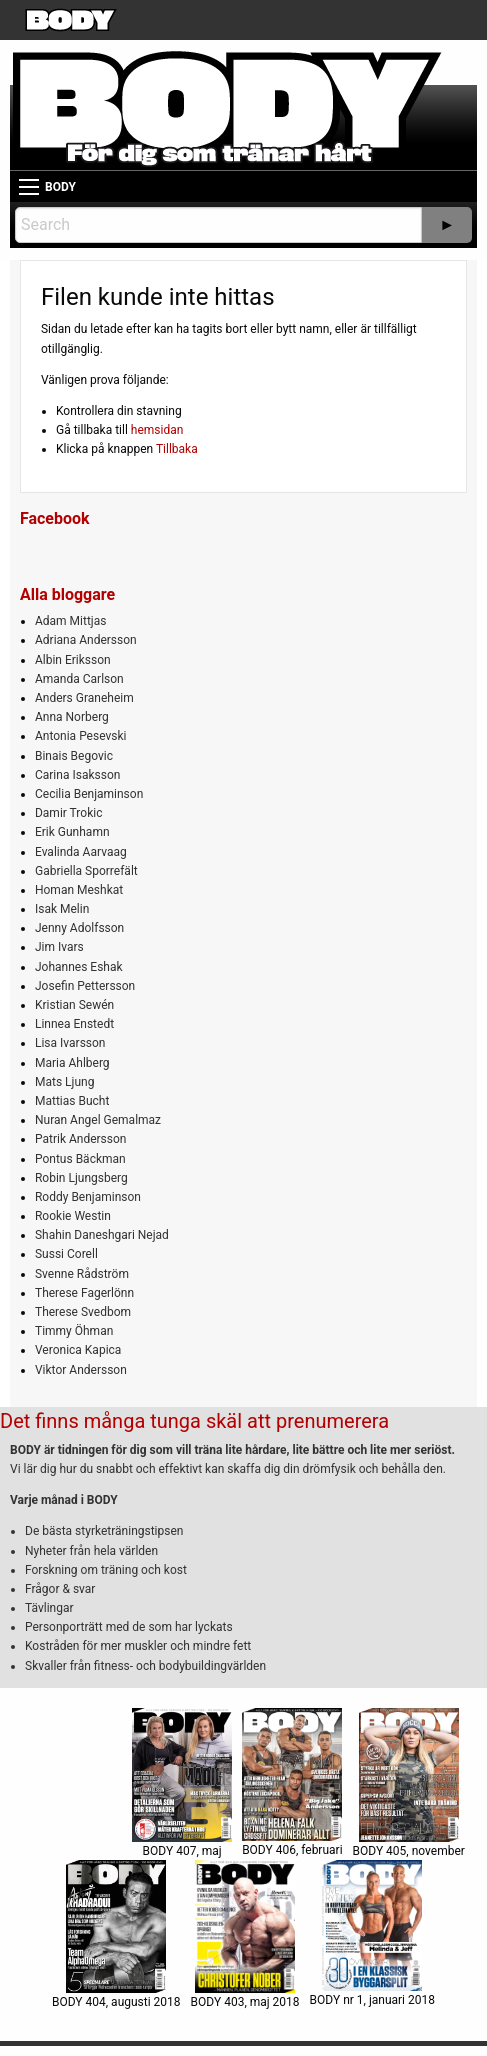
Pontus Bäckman (80, 1159)
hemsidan (157, 430)
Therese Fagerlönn (84, 1293)
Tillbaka (177, 449)
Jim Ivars (59, 947)
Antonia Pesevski (81, 736)
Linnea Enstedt (74, 1024)
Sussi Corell (66, 1254)
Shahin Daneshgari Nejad (102, 1235)
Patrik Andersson (81, 1139)
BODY (60, 187)
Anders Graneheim (84, 698)
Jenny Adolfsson (79, 928)
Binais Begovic (74, 756)
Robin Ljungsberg (81, 1178)
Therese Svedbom (83, 1312)
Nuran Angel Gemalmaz (98, 1120)
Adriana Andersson (86, 640)
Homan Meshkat (79, 890)
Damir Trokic (68, 813)
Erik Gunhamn (72, 832)
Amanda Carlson (79, 679)
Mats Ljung (64, 1082)
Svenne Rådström (82, 1274)
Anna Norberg (72, 717)
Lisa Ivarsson (70, 1043)
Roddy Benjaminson (88, 1197)
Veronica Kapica (78, 1350)
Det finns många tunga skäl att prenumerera (194, 1421)
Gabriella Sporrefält (86, 871)
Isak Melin (62, 909)
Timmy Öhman (74, 1331)
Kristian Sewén (74, 1005)
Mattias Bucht (72, 1101)
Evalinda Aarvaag (81, 852)
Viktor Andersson (81, 1370)
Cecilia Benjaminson (89, 794)
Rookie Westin (73, 1216)
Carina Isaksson (77, 775)
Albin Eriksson (73, 660)
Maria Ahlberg (72, 1063)
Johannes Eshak (79, 967)
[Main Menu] (29, 187)
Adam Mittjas (70, 621)
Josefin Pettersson (85, 986)
